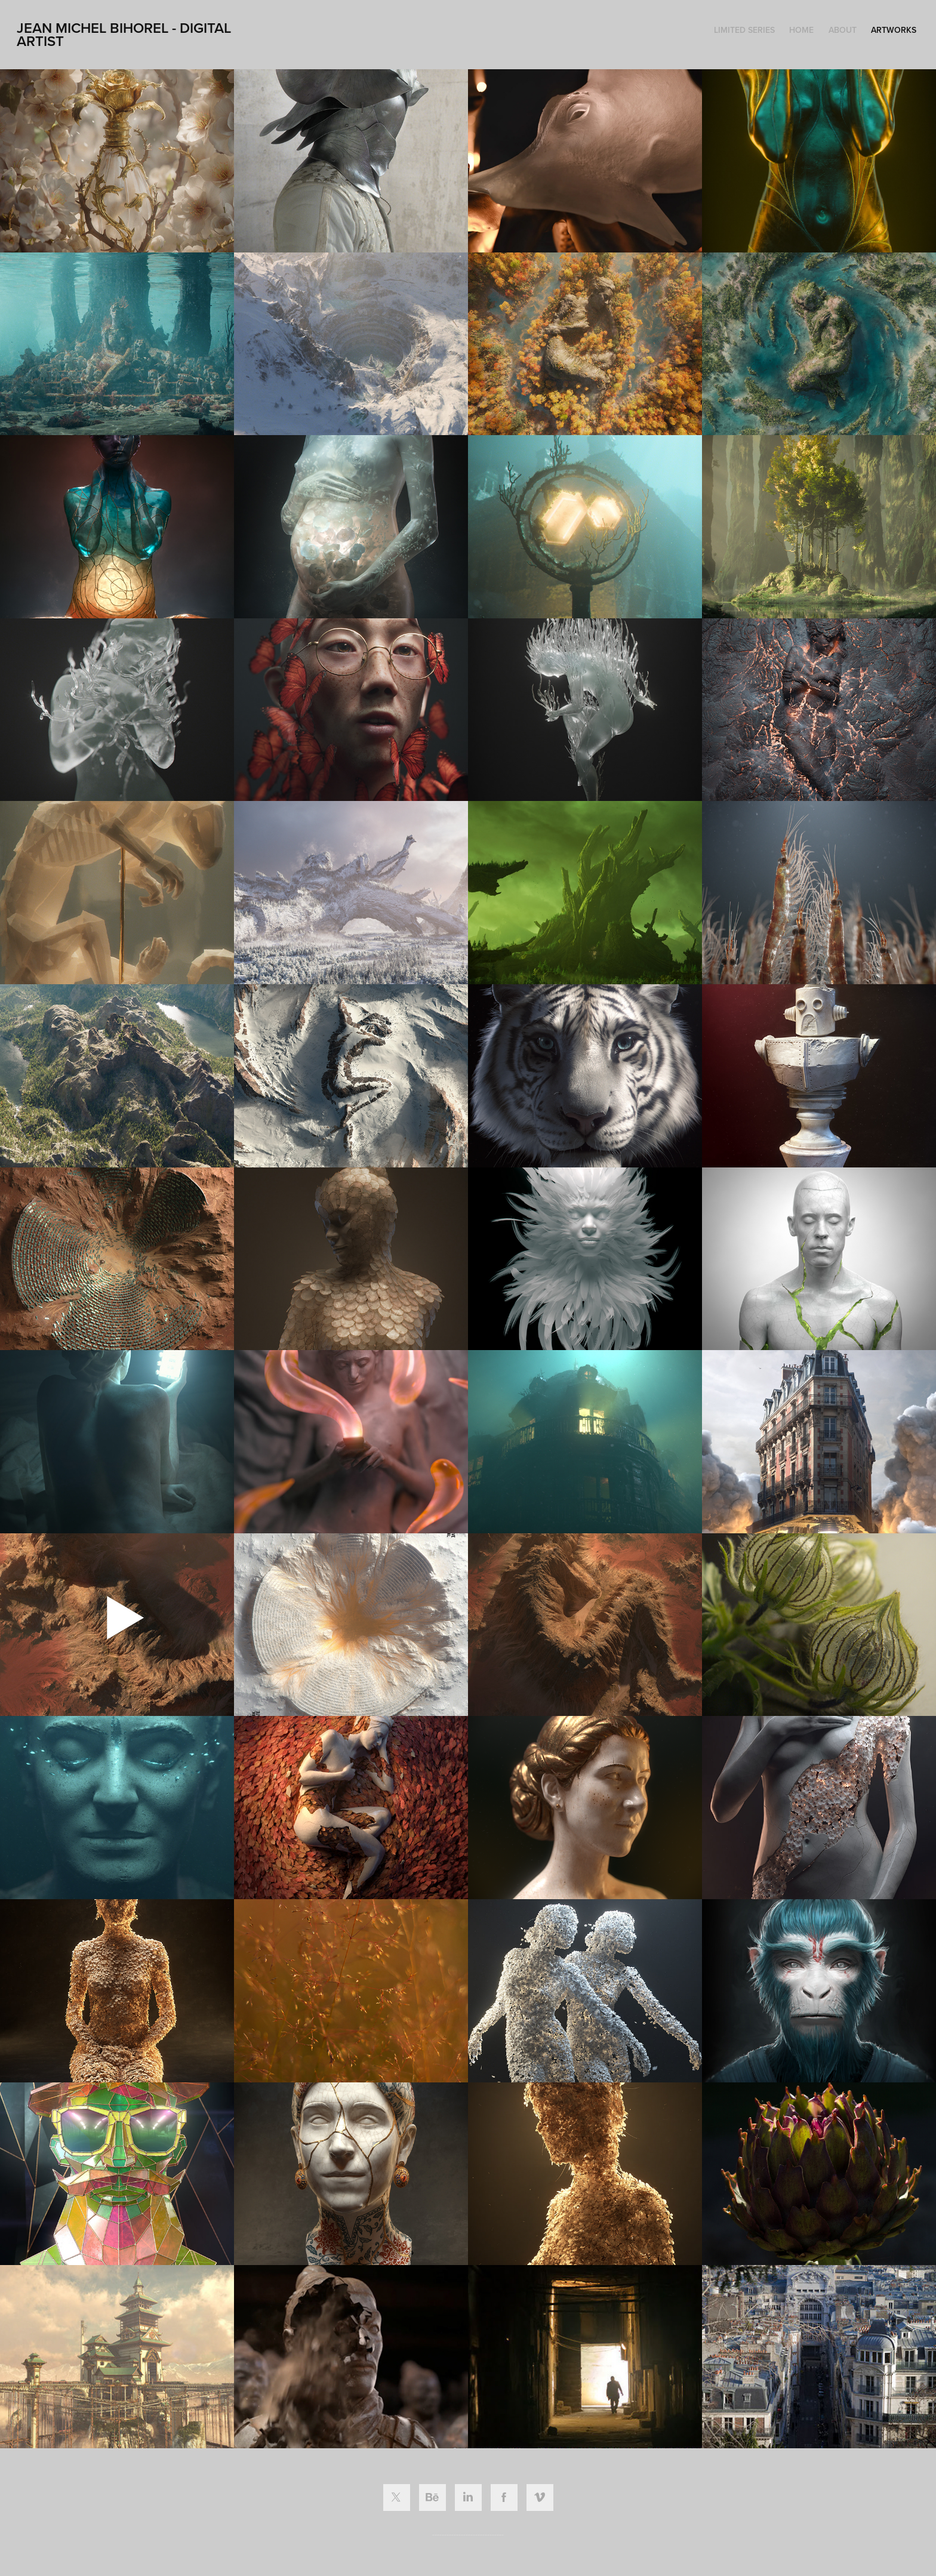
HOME (801, 30)
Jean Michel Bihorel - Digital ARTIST (126, 34)
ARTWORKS (893, 30)
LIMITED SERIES (744, 30)
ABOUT (843, 30)
